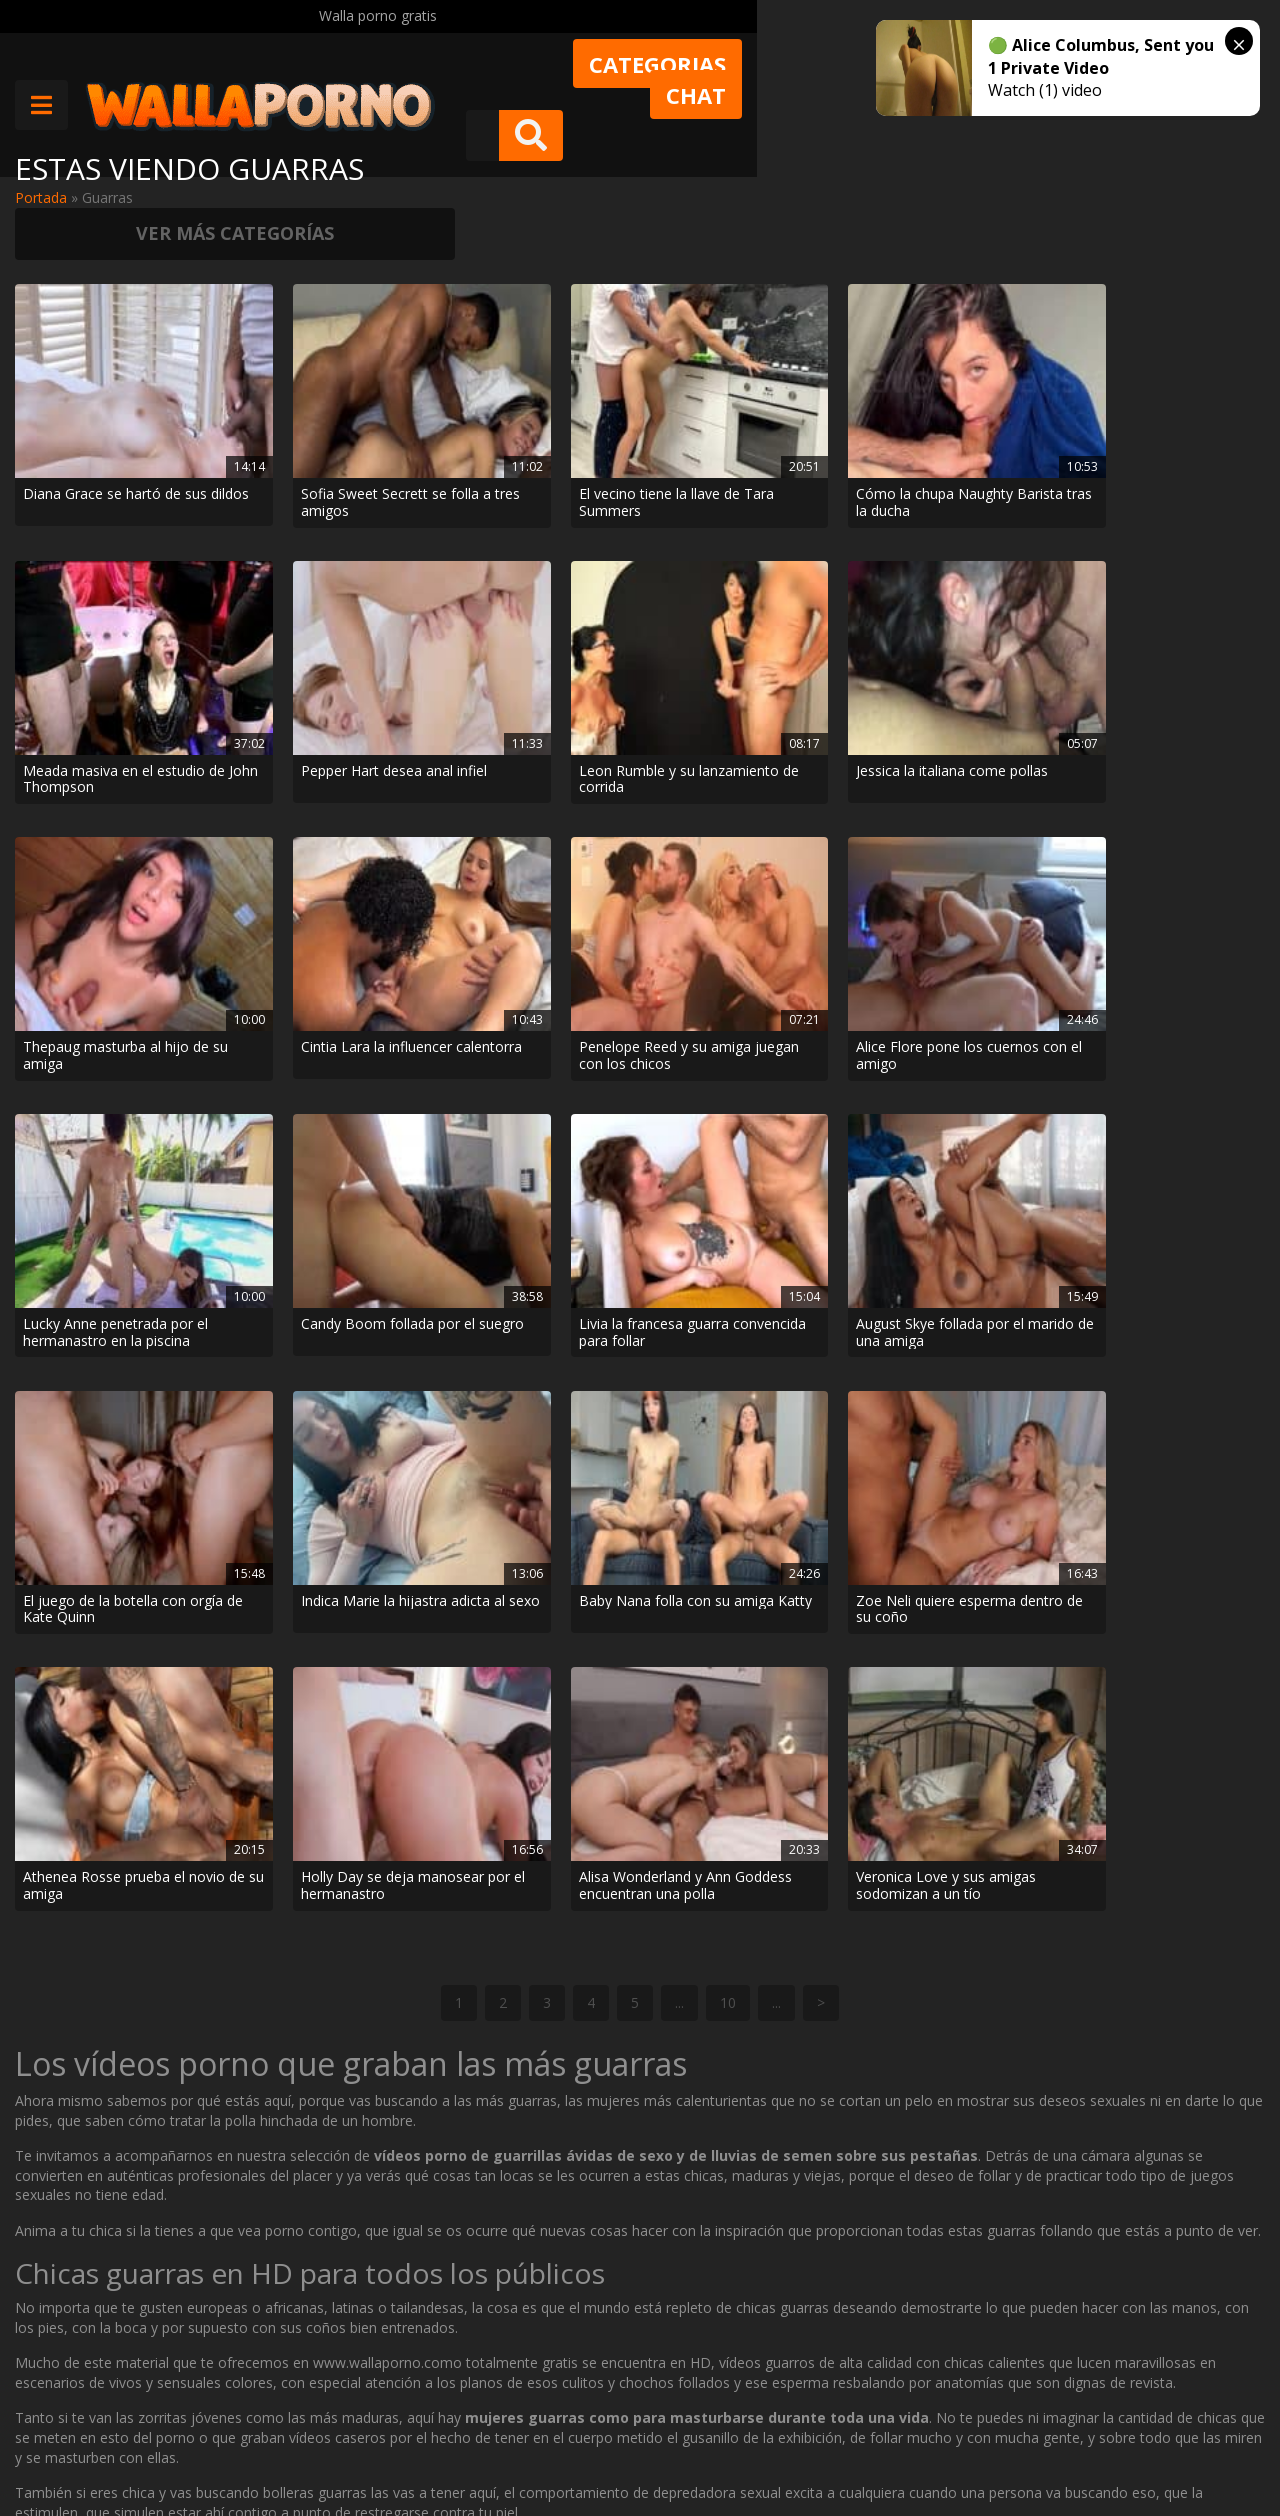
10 (728, 1354)
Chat (874, 77)
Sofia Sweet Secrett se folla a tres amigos (308, 401)
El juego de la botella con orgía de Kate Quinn (951, 820)
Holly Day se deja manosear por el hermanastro (714, 1030)
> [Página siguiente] (821, 1354)
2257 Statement (670, 2444)
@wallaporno (1190, 2438)
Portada (41, 197)
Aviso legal (289, 2444)
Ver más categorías (1120, 180)
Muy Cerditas (297, 2373)
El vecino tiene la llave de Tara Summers (526, 401)
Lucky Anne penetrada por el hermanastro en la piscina (108, 820)
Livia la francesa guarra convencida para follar (521, 820)
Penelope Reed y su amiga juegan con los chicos (956, 611)
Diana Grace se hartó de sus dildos (102, 401)
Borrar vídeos (396, 2444)
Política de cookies (528, 2444)
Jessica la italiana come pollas (310, 611)
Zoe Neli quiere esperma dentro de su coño (315, 1030)
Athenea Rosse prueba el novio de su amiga (527, 1030)
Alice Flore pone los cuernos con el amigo (1151, 611)
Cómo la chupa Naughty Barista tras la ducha (736, 401)
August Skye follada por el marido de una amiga (742, 820)
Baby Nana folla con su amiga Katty (98, 1030)
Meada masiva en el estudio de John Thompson (935, 401)
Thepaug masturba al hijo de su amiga (529, 611)
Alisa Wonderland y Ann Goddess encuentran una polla (951, 1030)
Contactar (287, 2408)
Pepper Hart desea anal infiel (1157, 401)
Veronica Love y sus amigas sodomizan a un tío (1158, 1030)
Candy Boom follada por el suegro (322, 820)
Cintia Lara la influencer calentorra (733, 611)
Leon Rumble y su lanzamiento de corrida (97, 611)
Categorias (727, 77)
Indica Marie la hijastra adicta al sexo (1154, 820)
